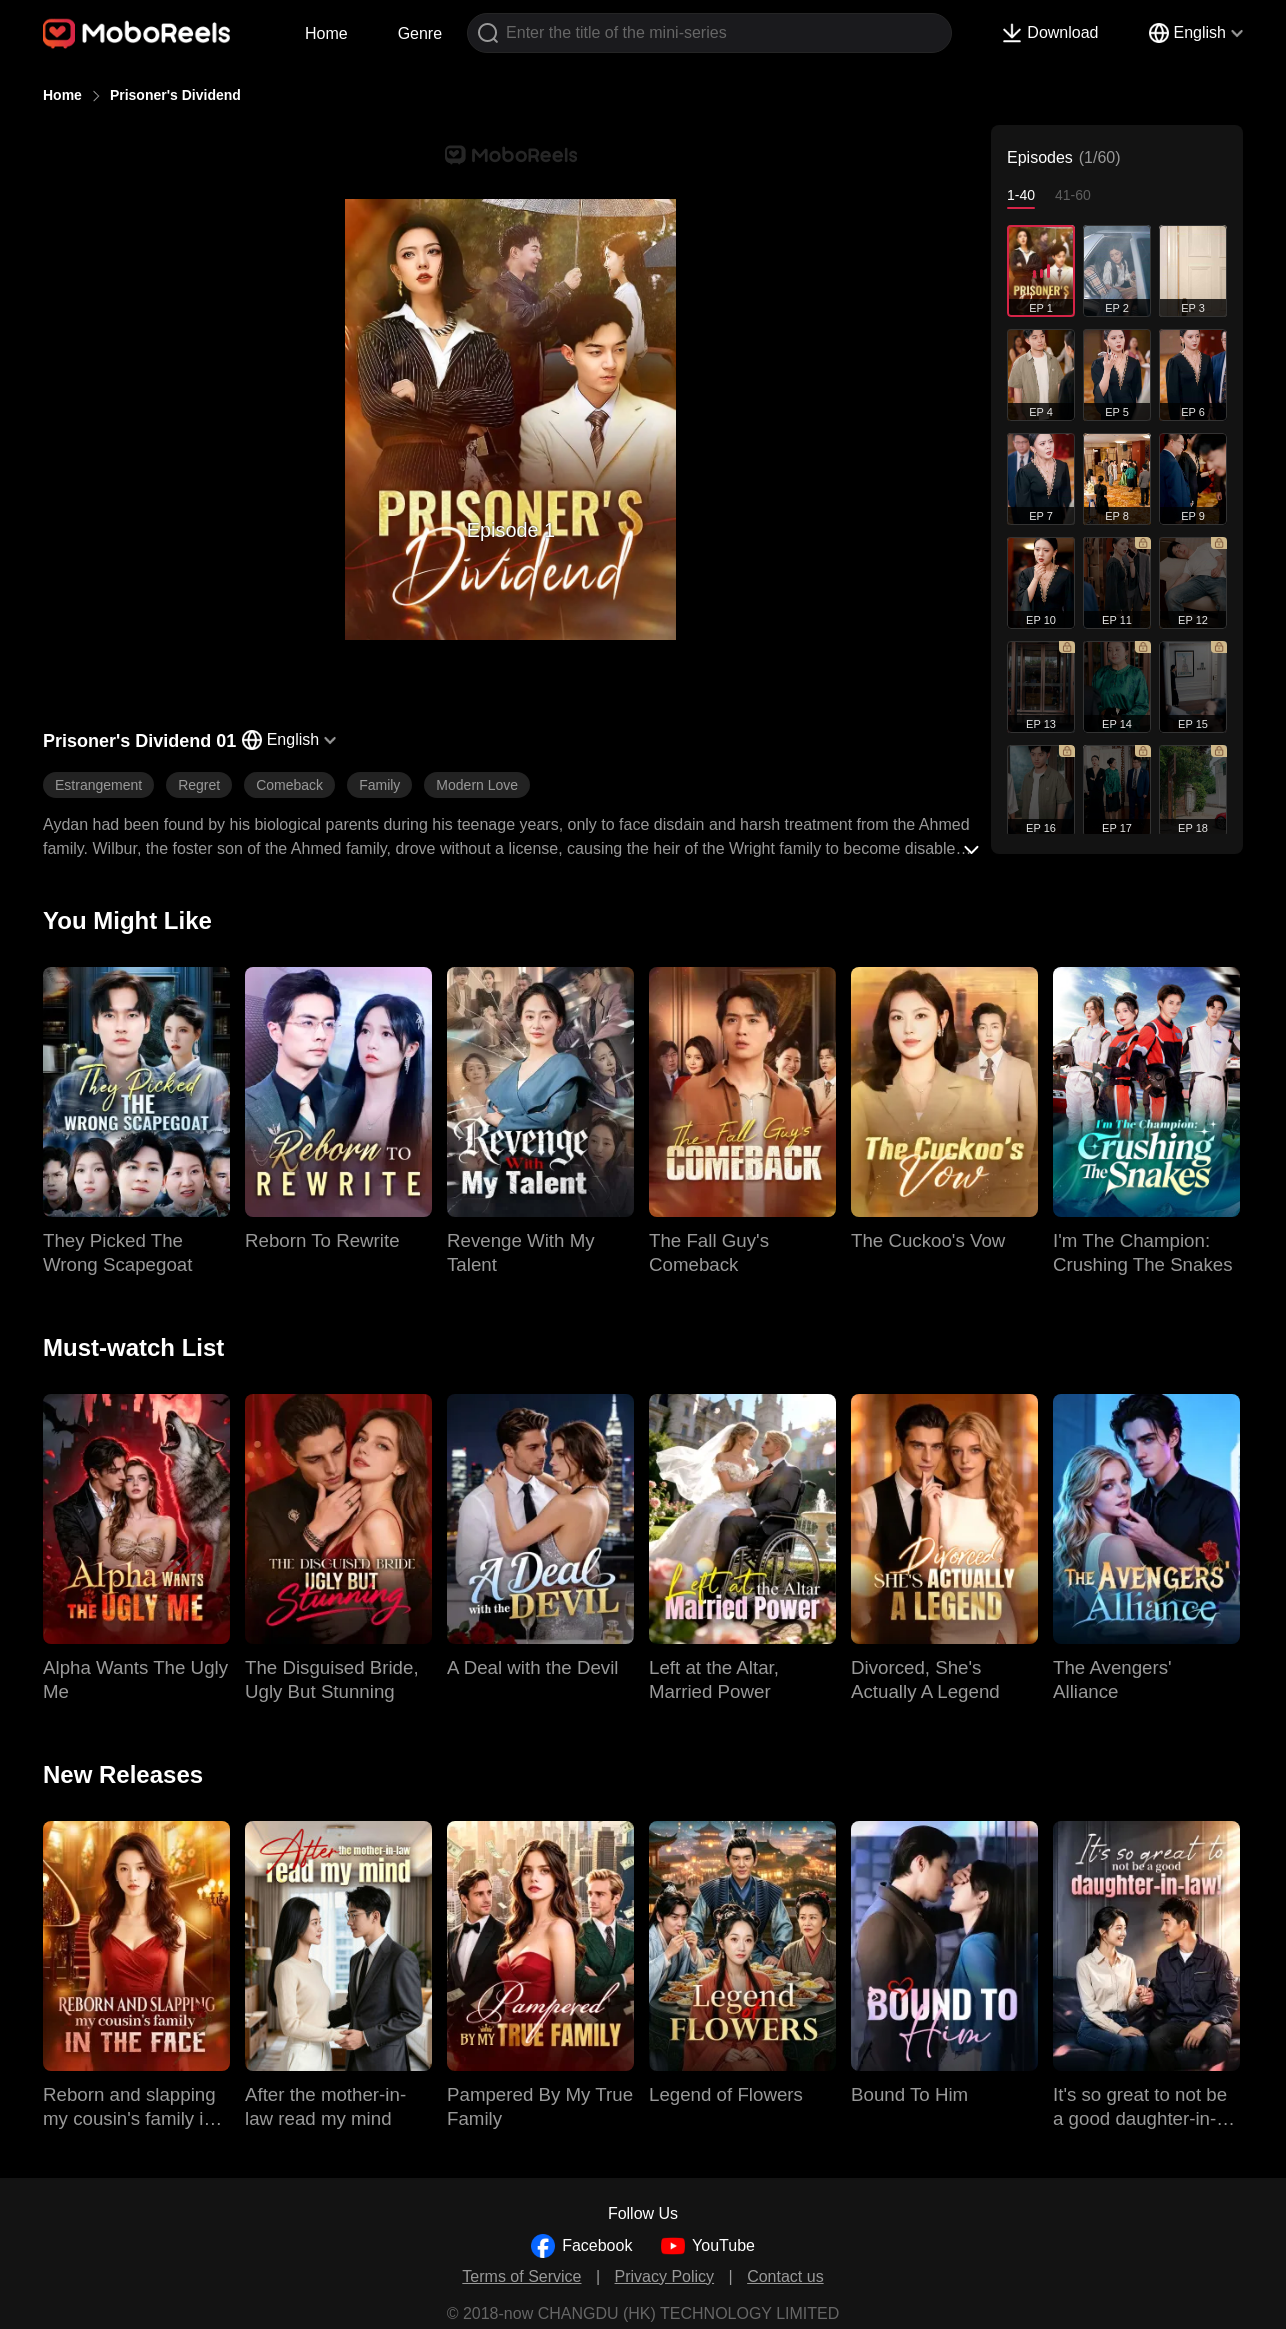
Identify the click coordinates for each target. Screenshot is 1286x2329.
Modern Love (477, 785)
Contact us (785, 2276)
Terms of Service (521, 2276)
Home (326, 33)
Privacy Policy (665, 2276)
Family (379, 785)
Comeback (289, 785)
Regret (199, 785)
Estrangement (98, 785)
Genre (420, 33)
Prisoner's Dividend (175, 95)
